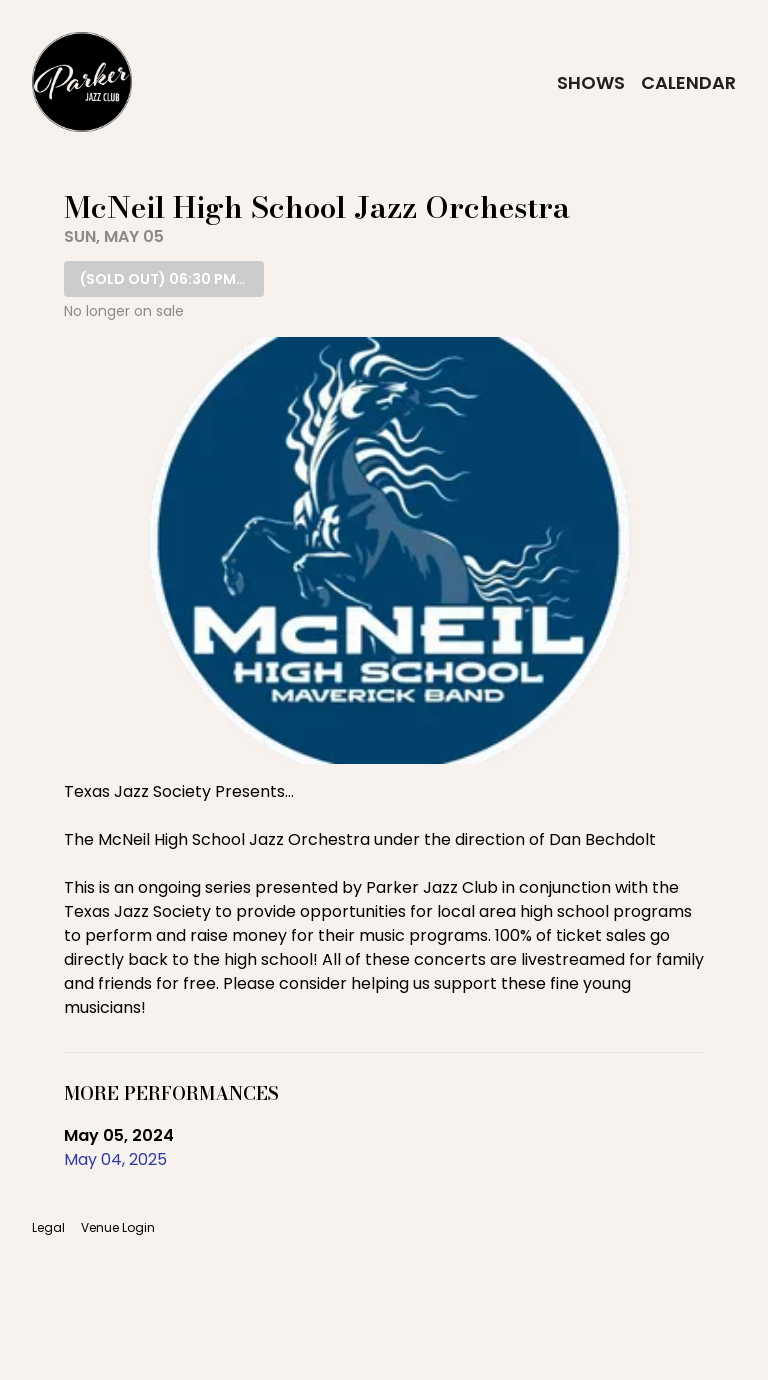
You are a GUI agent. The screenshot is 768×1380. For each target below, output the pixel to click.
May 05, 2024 (119, 1135)
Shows (591, 82)
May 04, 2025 (115, 1159)
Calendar (688, 82)
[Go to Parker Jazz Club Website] (82, 82)
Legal (48, 1228)
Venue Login (118, 1228)
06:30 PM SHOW (172, 279)
